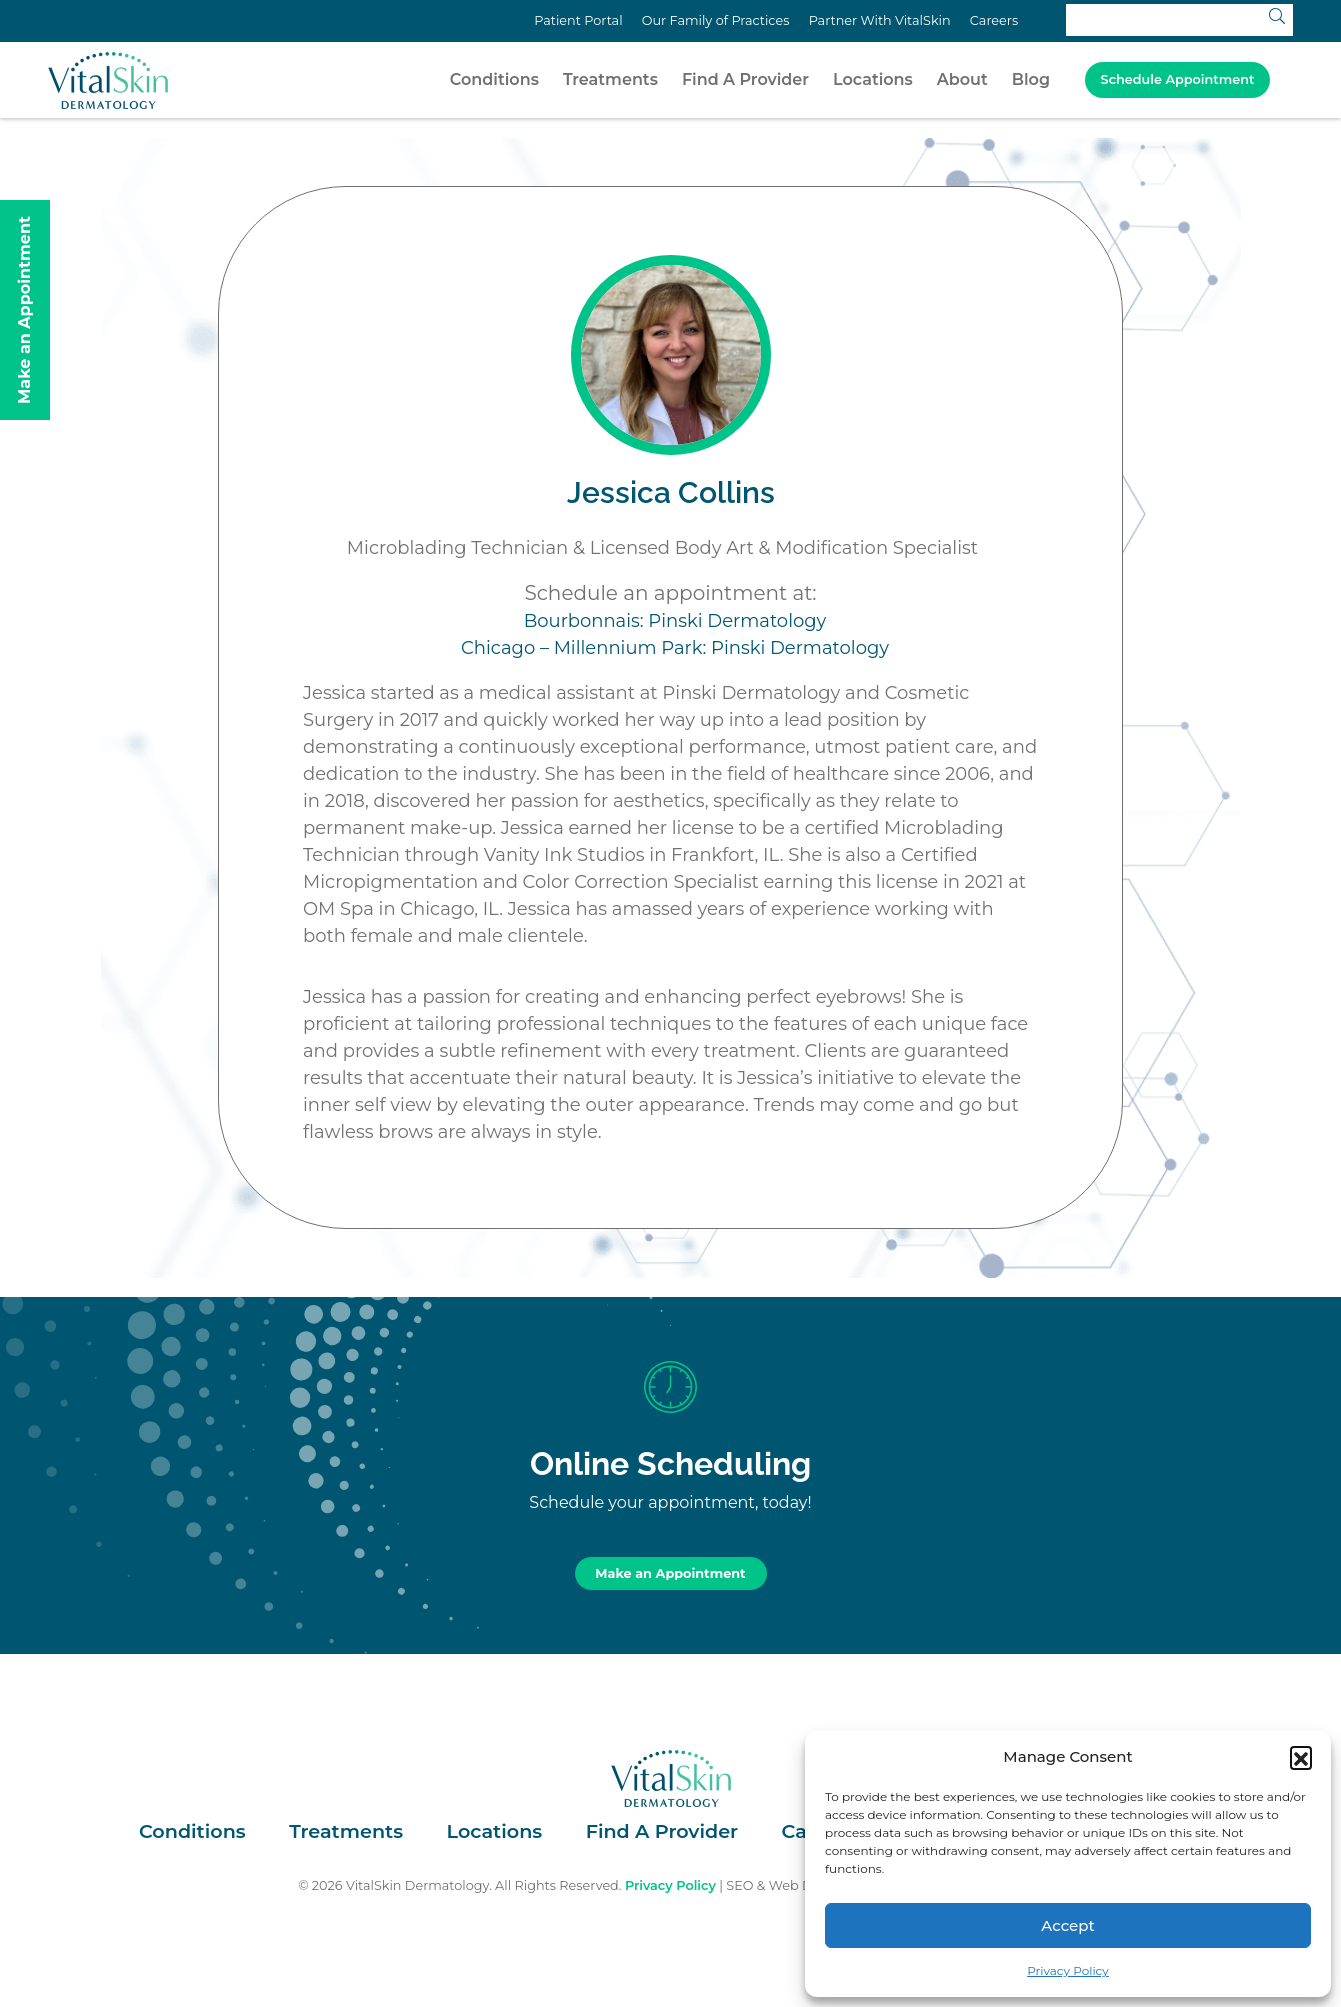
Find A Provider (745, 79)
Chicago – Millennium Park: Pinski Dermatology (675, 648)
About (962, 79)
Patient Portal (578, 20)
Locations (873, 79)
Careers (994, 20)
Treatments (610, 79)
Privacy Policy (1068, 1970)
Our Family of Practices (716, 20)
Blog (1031, 79)
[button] (1301, 1757)
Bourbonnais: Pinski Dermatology (675, 621)
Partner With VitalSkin (880, 20)
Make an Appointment (670, 1573)
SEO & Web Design (786, 1885)
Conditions (494, 79)
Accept (1067, 1925)
